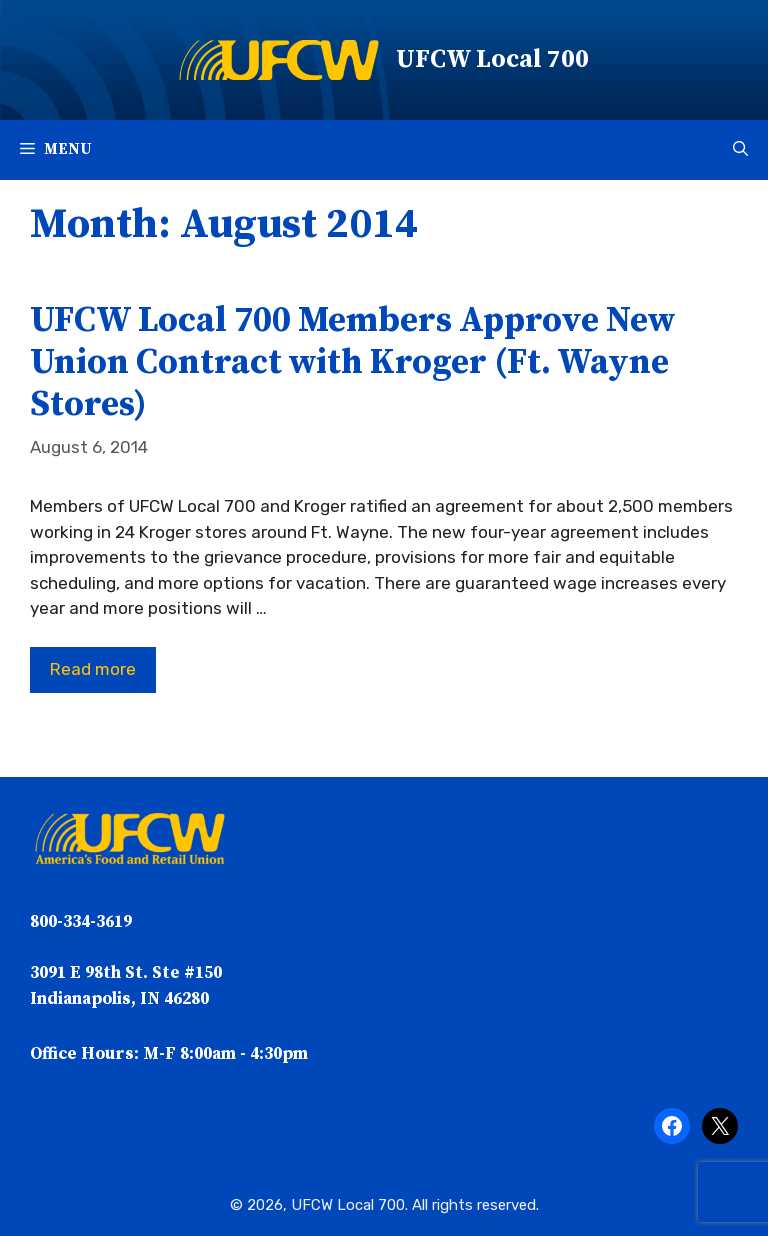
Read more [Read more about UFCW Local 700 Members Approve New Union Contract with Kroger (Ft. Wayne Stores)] (93, 669)
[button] (740, 150)
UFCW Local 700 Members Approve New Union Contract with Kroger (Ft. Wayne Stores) (352, 363)
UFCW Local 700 (492, 59)
